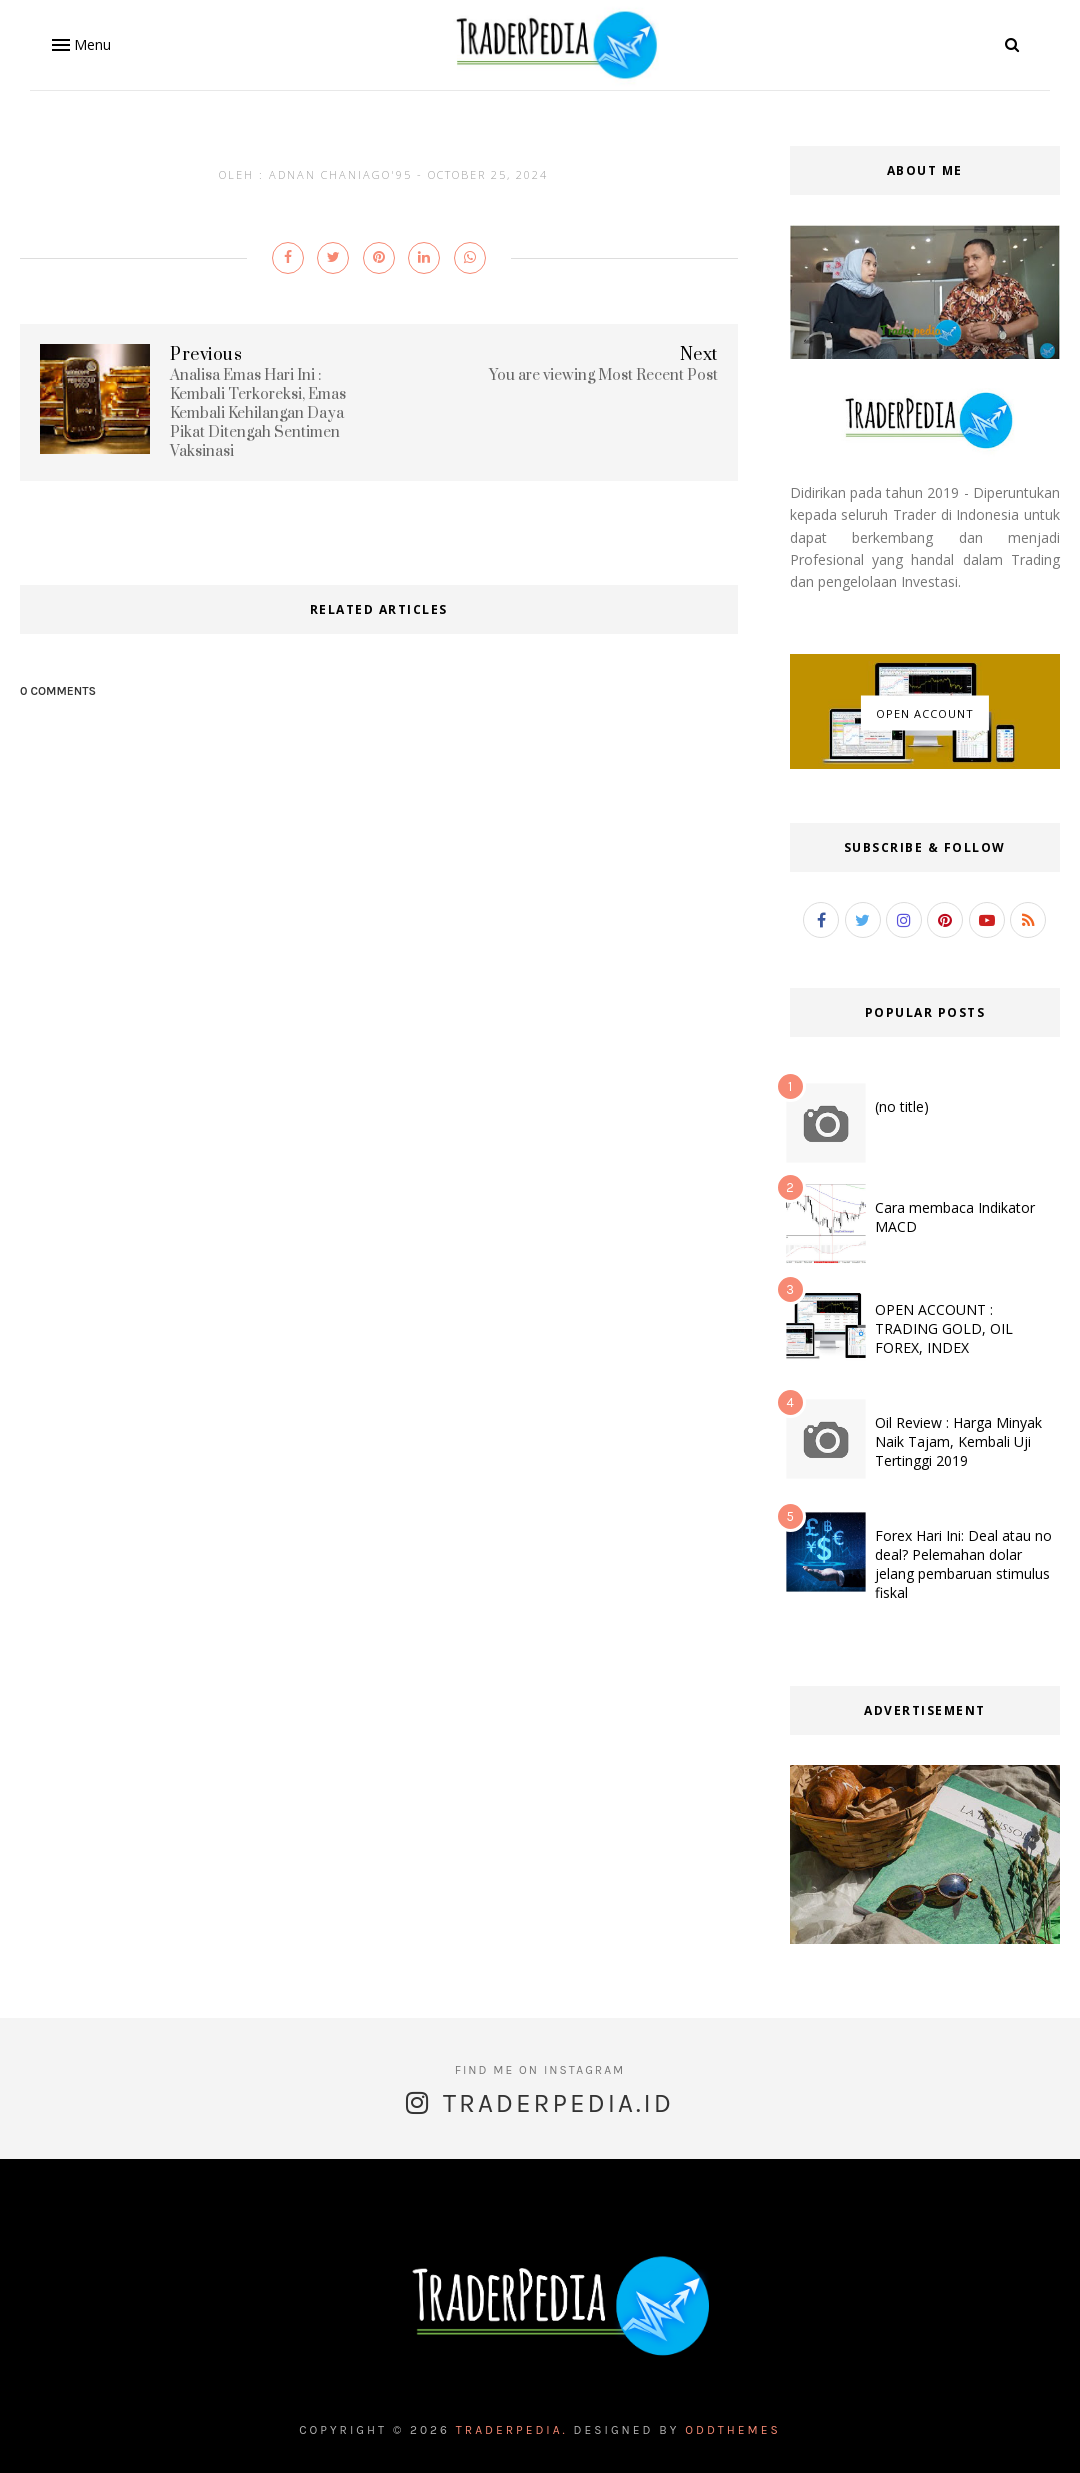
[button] (79, 45)
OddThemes (733, 2430)
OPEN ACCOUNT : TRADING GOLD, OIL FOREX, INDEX (944, 1328)
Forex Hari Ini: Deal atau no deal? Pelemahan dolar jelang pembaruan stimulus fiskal (963, 1564)
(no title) (902, 1106)
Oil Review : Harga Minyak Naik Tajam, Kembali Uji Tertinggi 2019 (958, 1441)
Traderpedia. (512, 2430)
